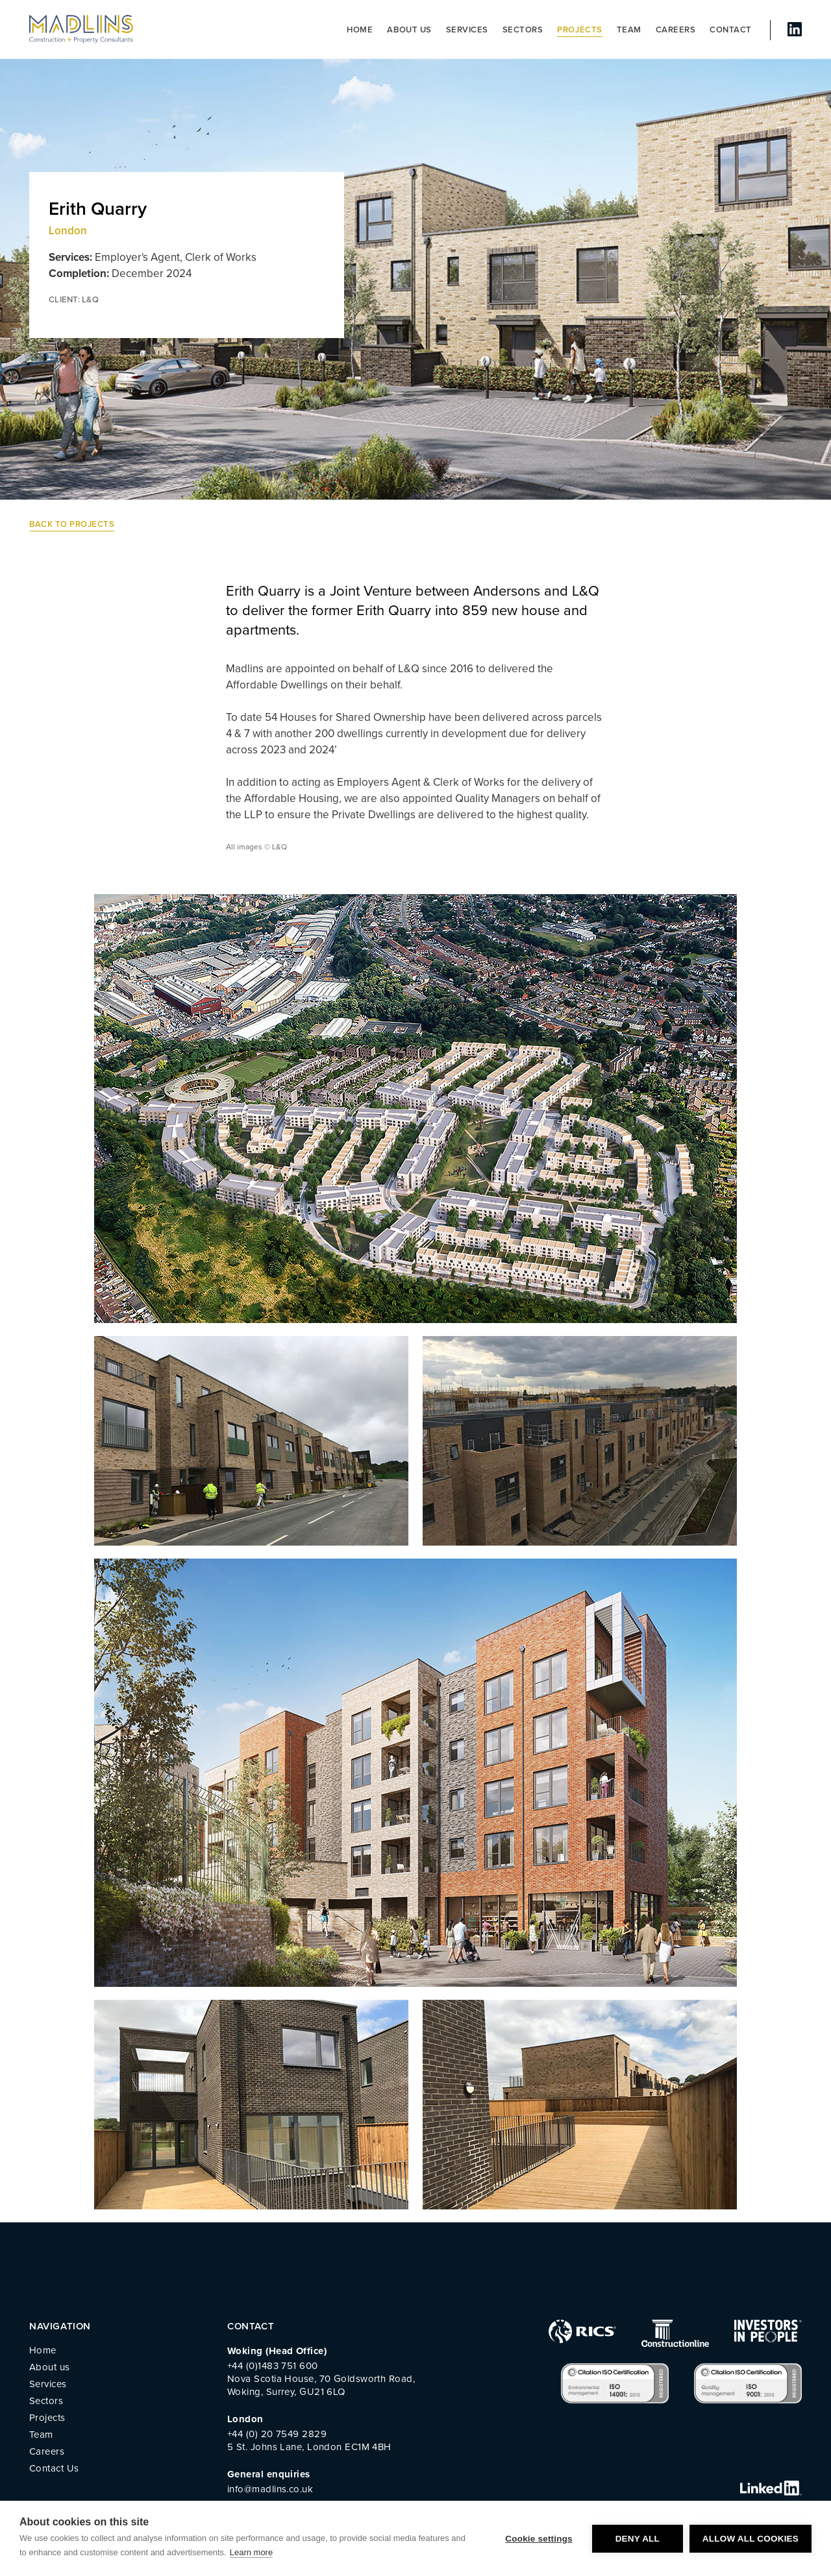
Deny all (637, 2539)
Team (629, 30)
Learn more (251, 2552)
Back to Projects (71, 524)
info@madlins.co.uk (270, 2489)
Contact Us (54, 2468)
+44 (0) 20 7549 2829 (277, 2434)
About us (409, 30)
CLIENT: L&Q (74, 300)
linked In (795, 29)
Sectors (522, 30)
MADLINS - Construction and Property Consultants (81, 29)
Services (467, 30)
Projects (579, 30)
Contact (731, 30)
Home (360, 30)
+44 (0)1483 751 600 (272, 2366)
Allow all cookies (750, 2539)
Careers (676, 30)
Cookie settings (539, 2539)
